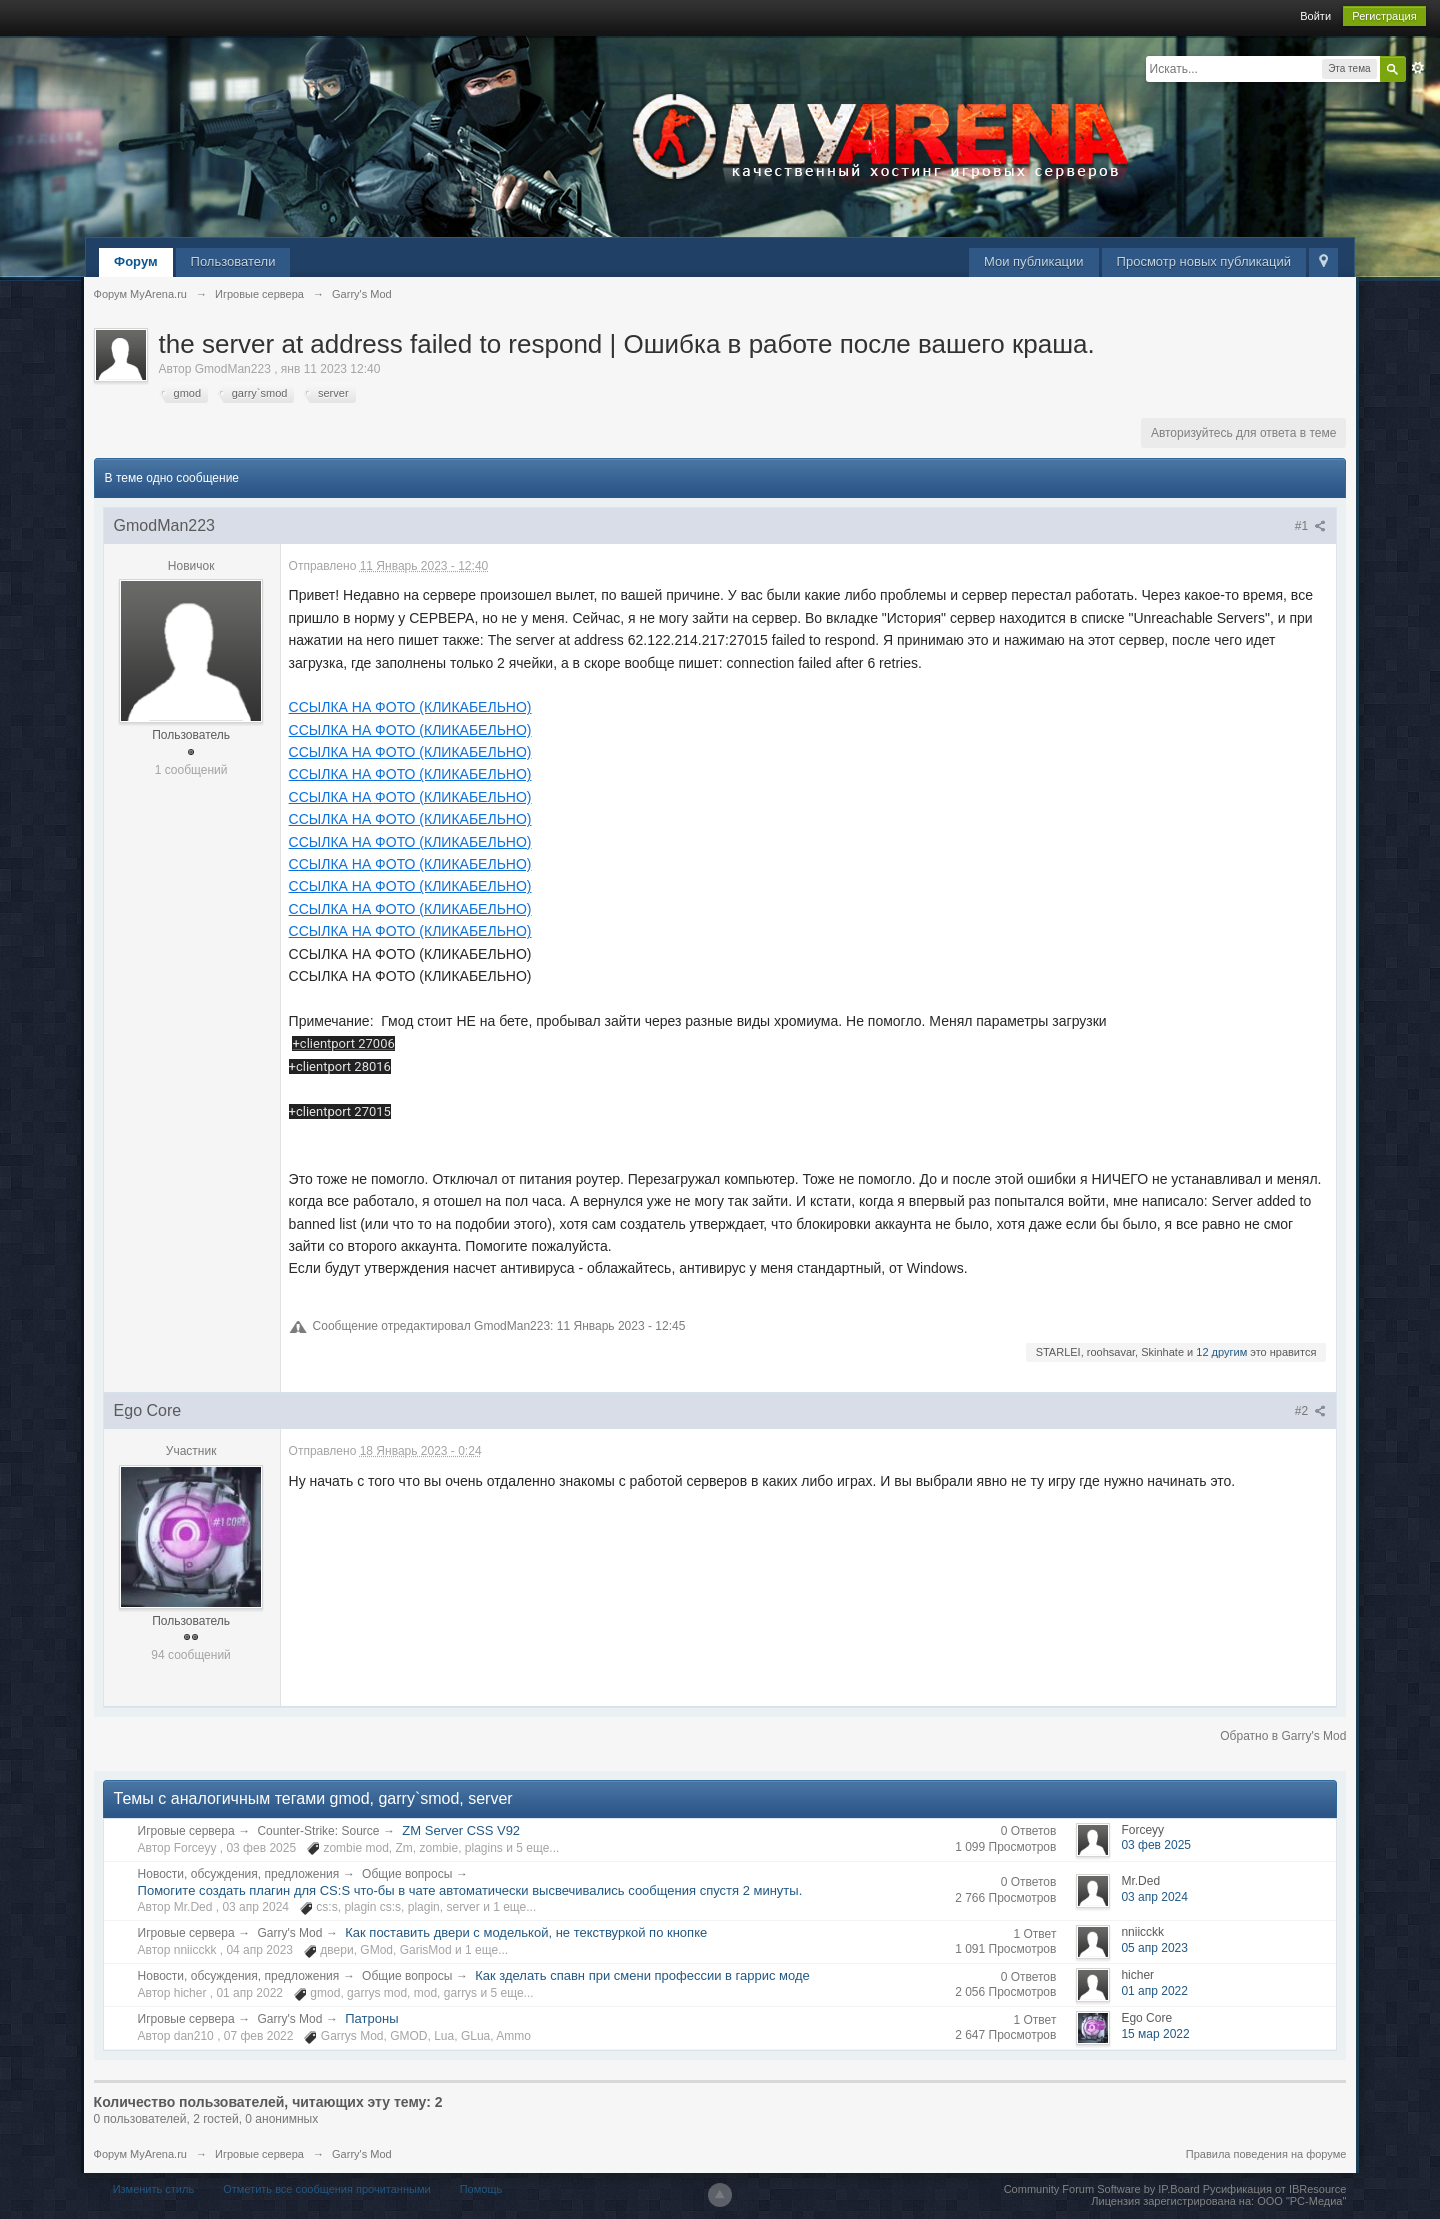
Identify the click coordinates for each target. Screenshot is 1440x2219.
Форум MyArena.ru (140, 2154)
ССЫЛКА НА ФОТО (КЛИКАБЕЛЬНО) (410, 707)
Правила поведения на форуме (1266, 2154)
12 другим (1221, 1352)
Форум (135, 261)
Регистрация (1384, 16)
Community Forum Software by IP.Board (1102, 2189)
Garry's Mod (289, 1933)
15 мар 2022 (1155, 2034)
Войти (1315, 16)
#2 (1311, 1411)
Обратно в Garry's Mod (1283, 1736)
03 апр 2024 (1154, 1897)
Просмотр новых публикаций (1204, 261)
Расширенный (1418, 68)
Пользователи (233, 261)
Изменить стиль (154, 2189)
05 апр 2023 (1154, 1948)
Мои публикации (1034, 261)
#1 (1311, 526)
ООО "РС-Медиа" (1301, 2201)
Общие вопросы (407, 1874)
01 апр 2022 (1154, 1991)
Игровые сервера (186, 1831)
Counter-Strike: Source (318, 1831)
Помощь (481, 2189)
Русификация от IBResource (1273, 2189)
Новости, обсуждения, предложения (239, 1874)
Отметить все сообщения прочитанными (326, 2189)
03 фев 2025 (1156, 1845)
